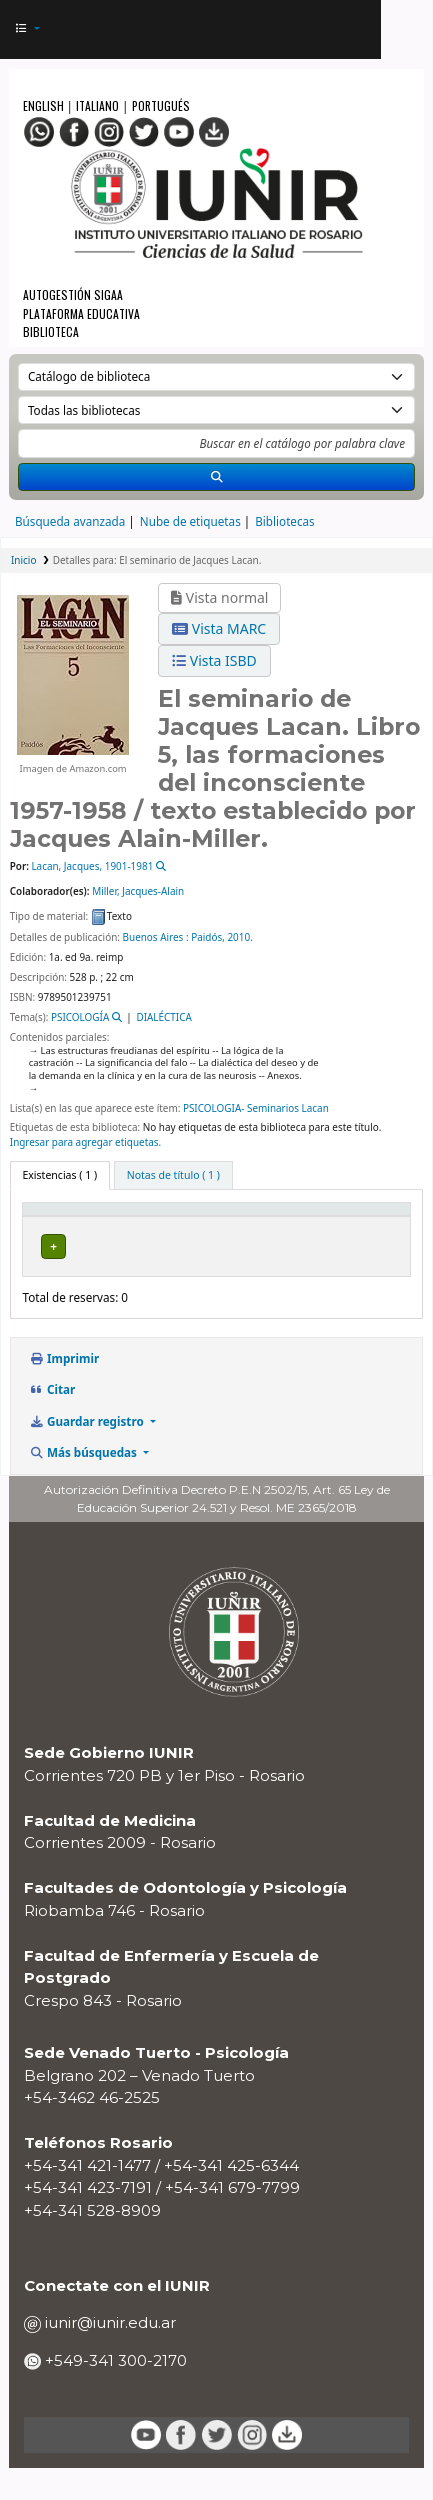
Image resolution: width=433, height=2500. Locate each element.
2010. (239, 937)
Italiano (97, 105)
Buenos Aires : (156, 937)
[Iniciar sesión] (358, 30)
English (45, 105)
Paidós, (208, 937)
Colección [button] (293, 1232)
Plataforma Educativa (81, 313)
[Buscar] (216, 477)
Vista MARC (219, 628)
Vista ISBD (214, 660)
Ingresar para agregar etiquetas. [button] (85, 1142)
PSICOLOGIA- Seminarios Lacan (256, 1108)
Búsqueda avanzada (70, 521)
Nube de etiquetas (190, 521)
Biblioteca (51, 331)
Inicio (23, 560)
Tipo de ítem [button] (48, 1224)
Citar (52, 1421)
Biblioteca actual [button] (173, 1232)
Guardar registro (87, 1452)
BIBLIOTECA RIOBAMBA (165, 1269)
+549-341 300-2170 (114, 2391)
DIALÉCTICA (163, 1017)
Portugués (161, 105)
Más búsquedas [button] (84, 1483)
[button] (28, 29)
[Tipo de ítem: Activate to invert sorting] (72, 1225)
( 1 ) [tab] (59, 1175)
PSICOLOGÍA (80, 1017)
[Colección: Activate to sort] (305, 1225)
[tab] (173, 1175)
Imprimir (64, 1390)
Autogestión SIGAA (73, 294)
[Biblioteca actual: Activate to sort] (192, 1225)
